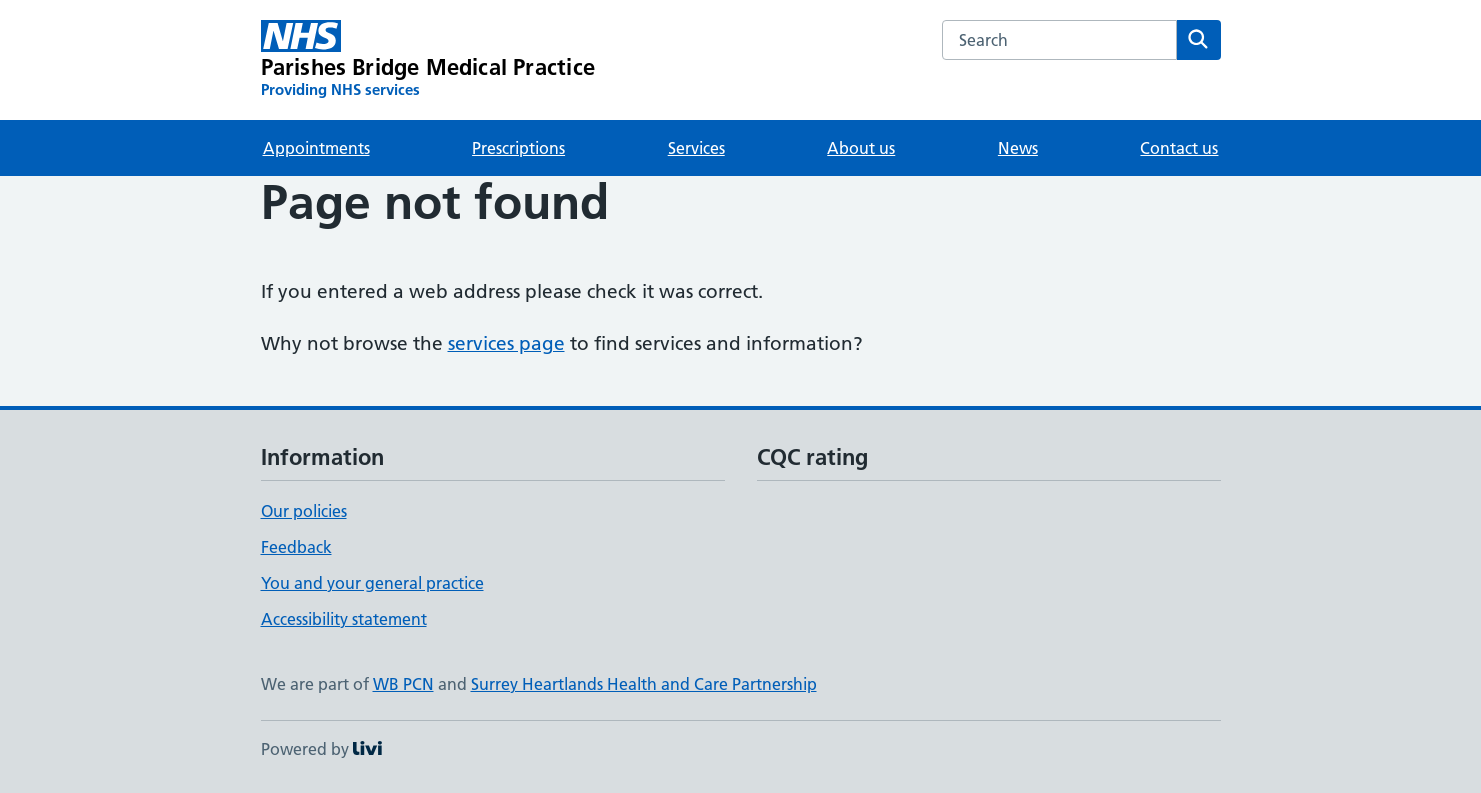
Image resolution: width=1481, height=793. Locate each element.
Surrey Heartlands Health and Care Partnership (644, 684)
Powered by (321, 749)
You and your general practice (372, 583)
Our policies (304, 511)
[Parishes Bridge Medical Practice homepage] (428, 60)
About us (861, 148)
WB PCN (403, 684)
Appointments (316, 148)
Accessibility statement (344, 619)
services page (506, 343)
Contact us (1179, 148)
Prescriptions (518, 148)
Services (696, 148)
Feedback (296, 547)
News (1018, 148)
